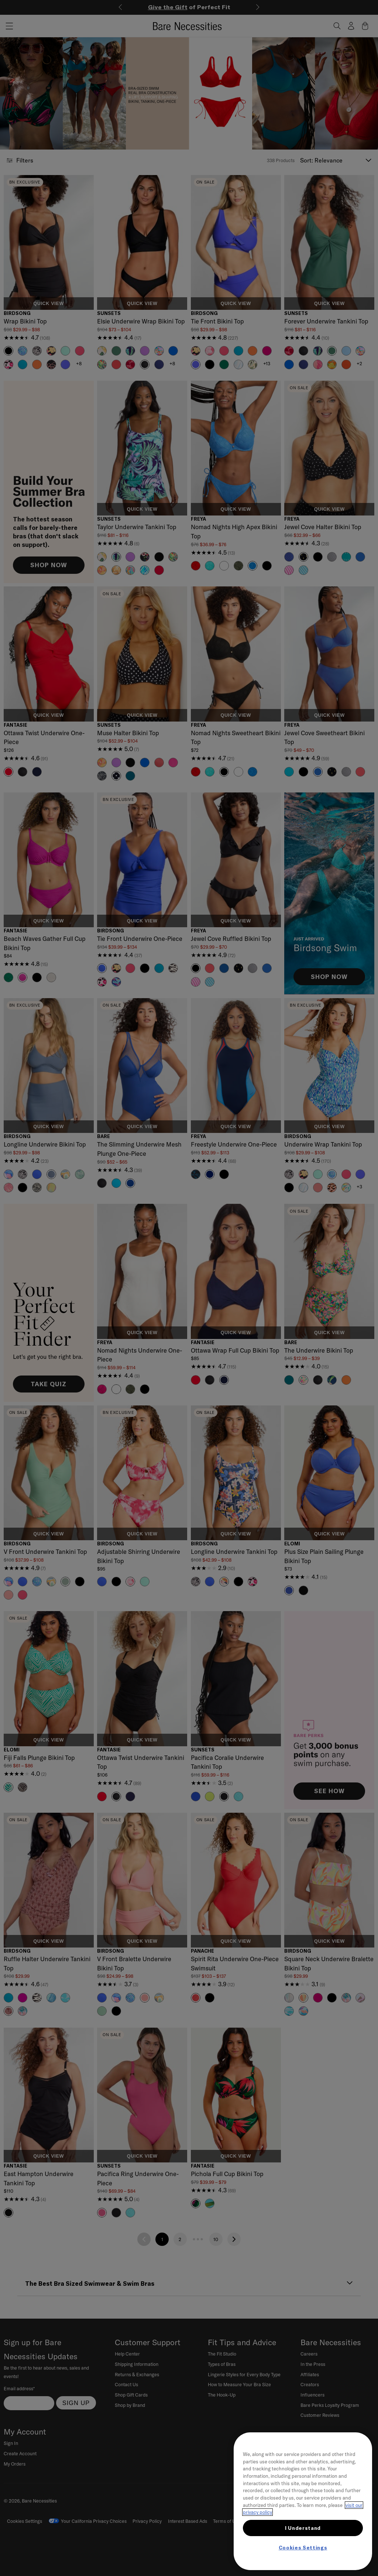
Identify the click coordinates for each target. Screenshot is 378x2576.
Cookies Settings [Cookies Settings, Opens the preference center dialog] (303, 2548)
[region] (303, 2501)
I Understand (303, 2528)
